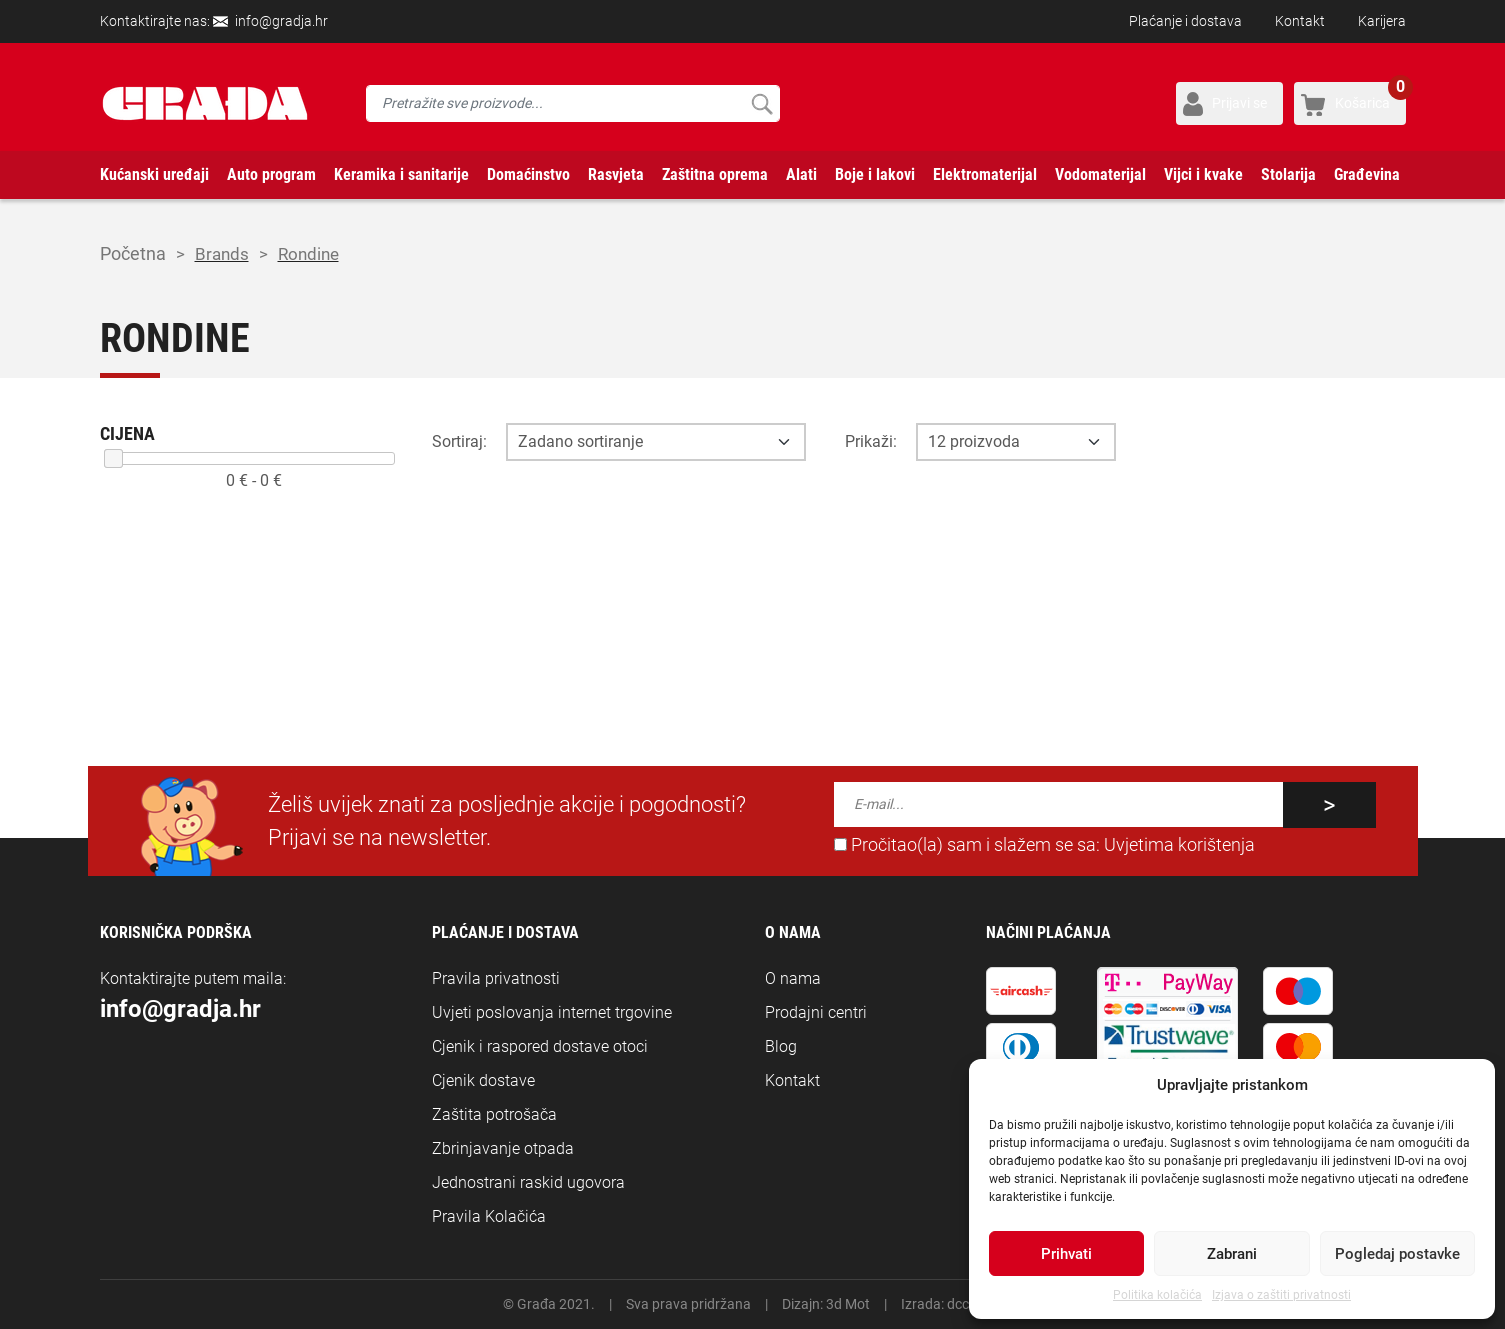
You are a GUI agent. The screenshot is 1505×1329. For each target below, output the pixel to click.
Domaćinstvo (528, 174)
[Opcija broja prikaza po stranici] (1016, 442)
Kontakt (1300, 21)
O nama (793, 978)
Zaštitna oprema (715, 174)
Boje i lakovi (875, 174)
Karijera (1382, 21)
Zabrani (1232, 1254)
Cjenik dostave (483, 1080)
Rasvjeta (616, 174)
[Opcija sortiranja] (656, 442)
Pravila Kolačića (489, 1216)
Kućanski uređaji (154, 174)
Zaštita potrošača (494, 1114)
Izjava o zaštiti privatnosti (1281, 1295)
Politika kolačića (1157, 1295)
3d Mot (848, 1304)
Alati (801, 174)
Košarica (1370, 96)
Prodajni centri (816, 1012)
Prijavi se (1239, 103)
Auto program (271, 174)
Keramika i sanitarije (401, 174)
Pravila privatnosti (496, 978)
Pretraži (761, 103)
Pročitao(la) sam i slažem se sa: (1044, 845)
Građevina (1367, 174)
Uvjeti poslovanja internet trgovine (552, 1012)
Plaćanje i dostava (1185, 21)
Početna (133, 253)
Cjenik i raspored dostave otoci (540, 1046)
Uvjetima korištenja (1179, 845)
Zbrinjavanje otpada (503, 1148)
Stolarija (1288, 174)
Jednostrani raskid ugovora (528, 1182)
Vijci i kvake (1203, 174)
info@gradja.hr (281, 21)
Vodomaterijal (1100, 174)
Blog (781, 1046)
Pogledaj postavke (1397, 1254)
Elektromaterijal (985, 174)
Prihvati (1066, 1254)
